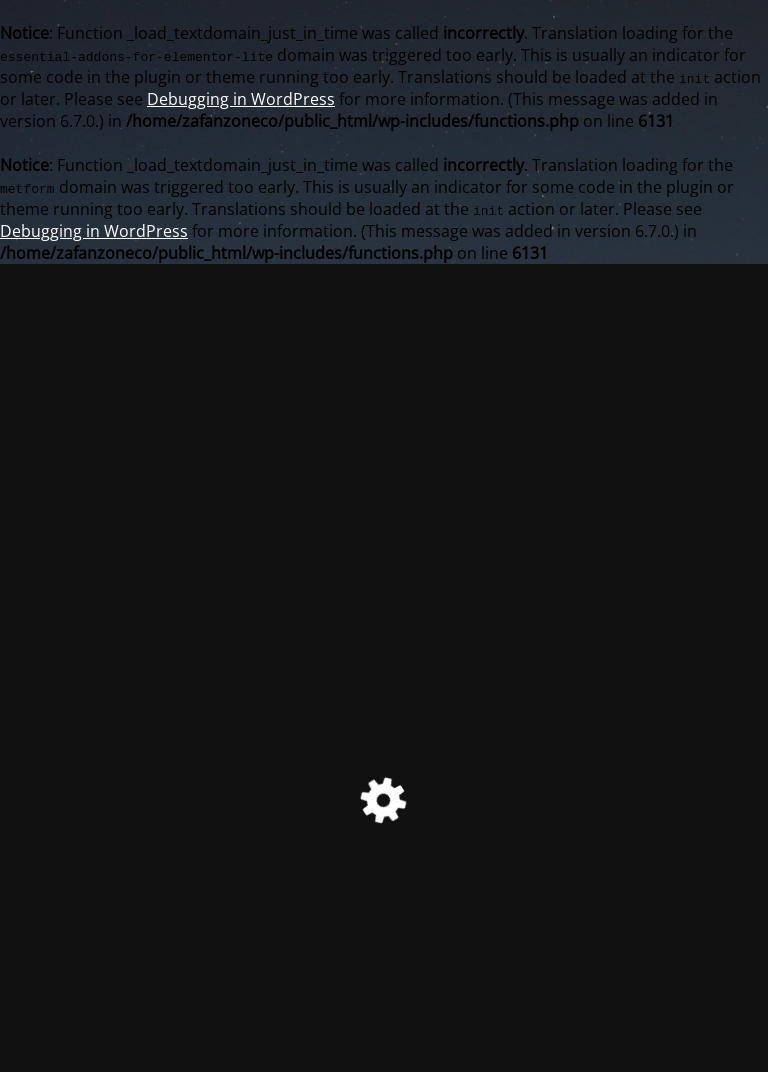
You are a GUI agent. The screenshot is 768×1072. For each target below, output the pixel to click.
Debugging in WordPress (241, 99)
